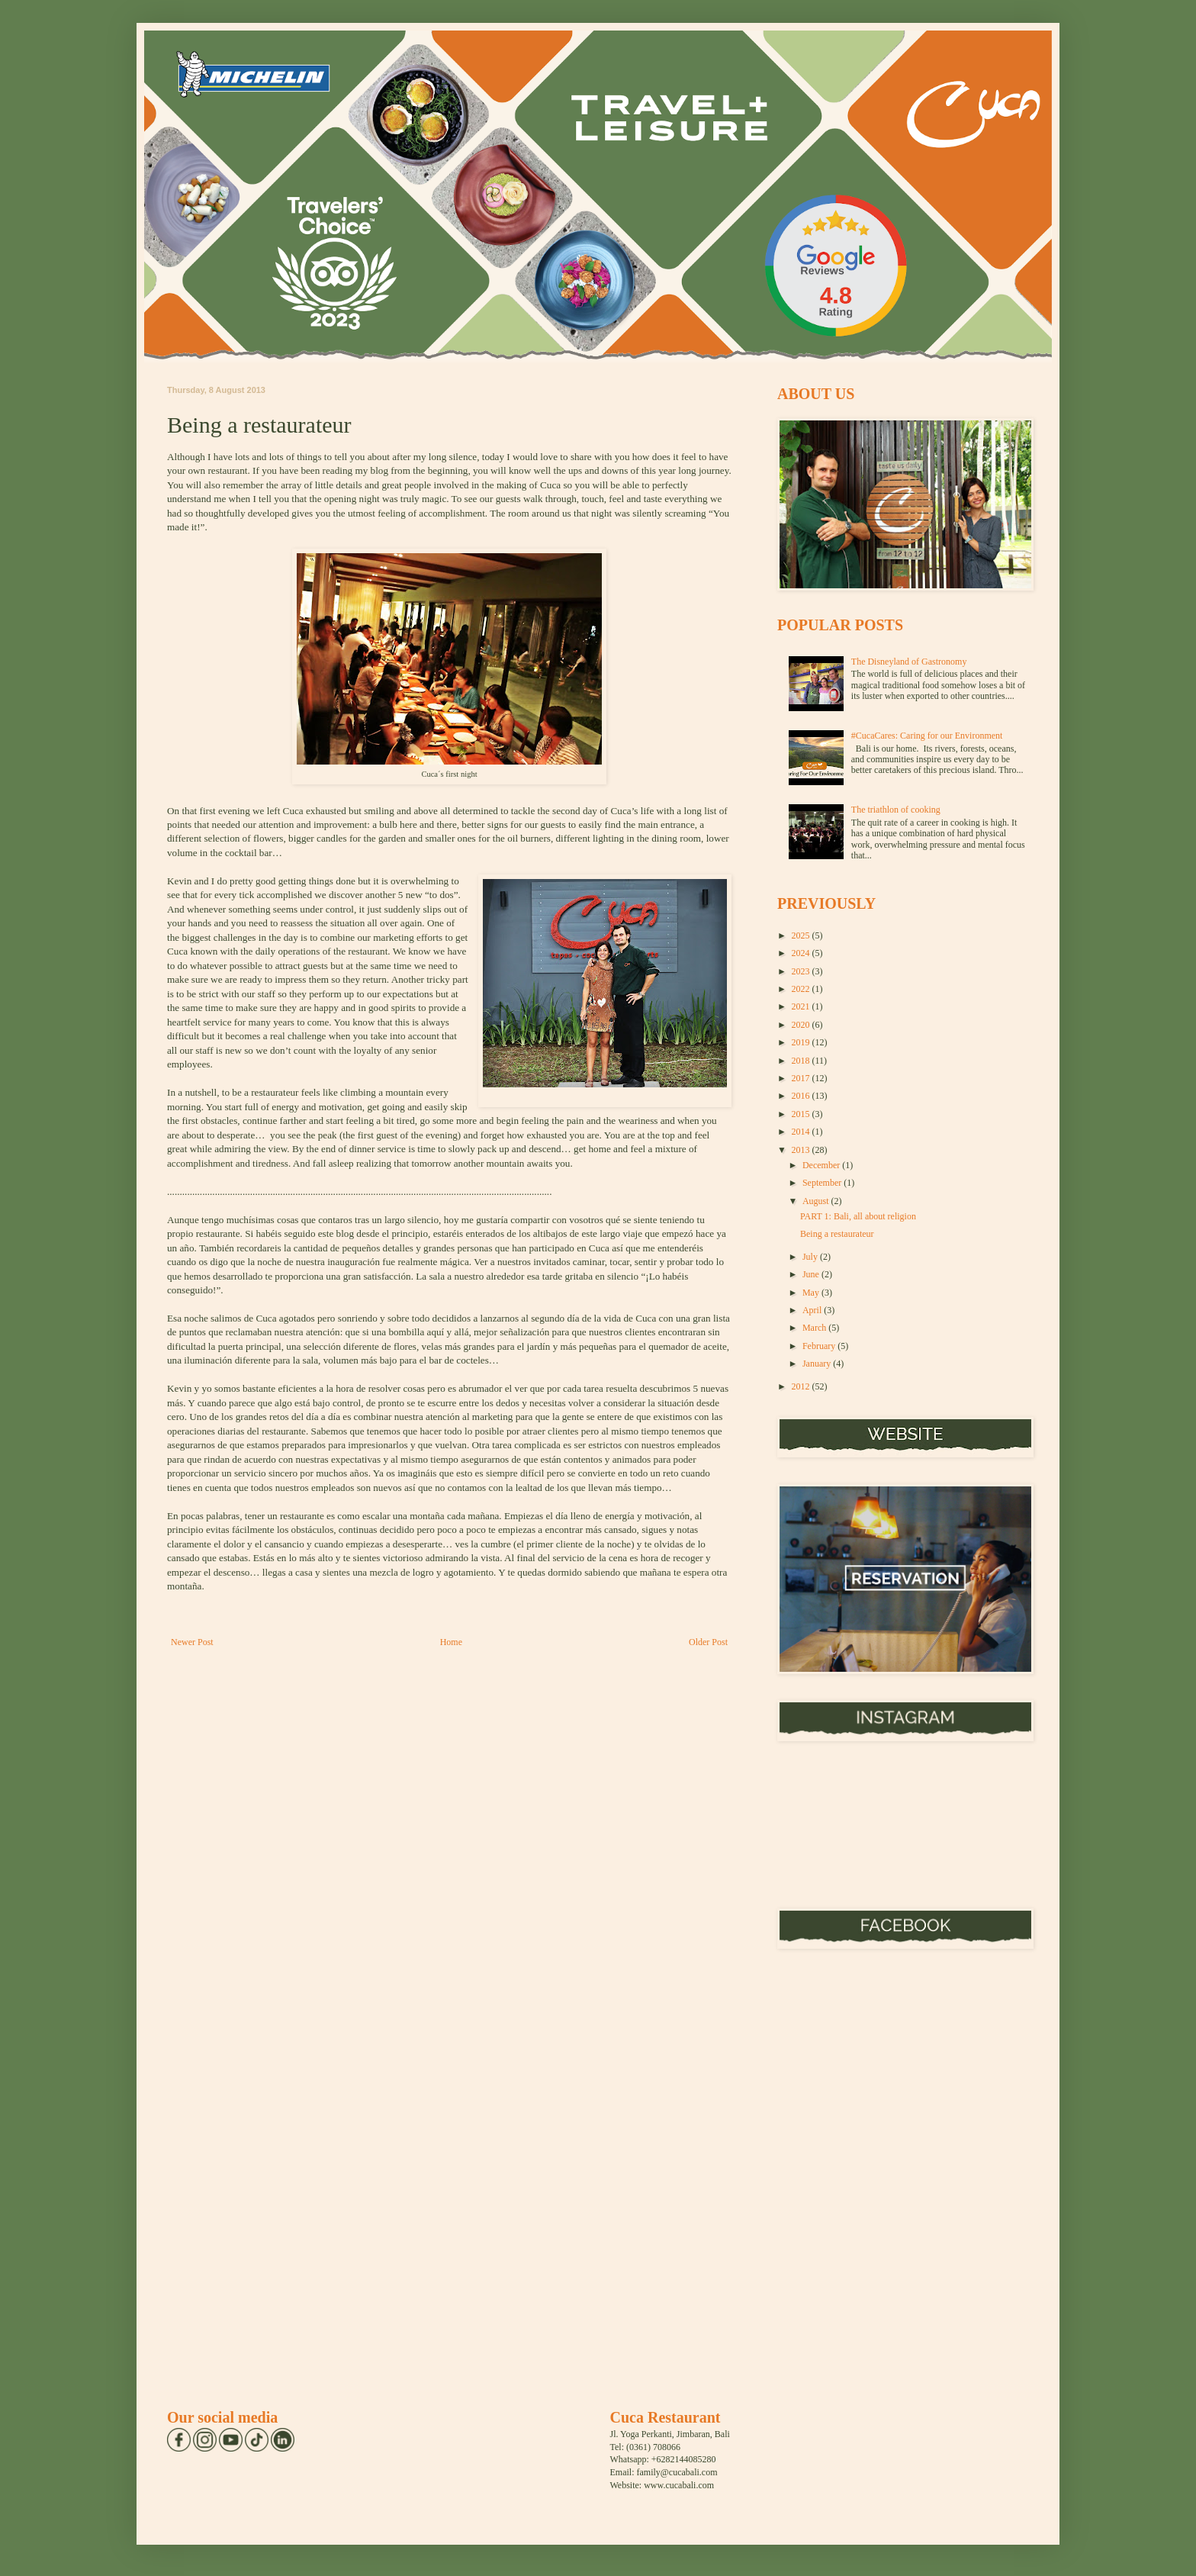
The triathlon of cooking (895, 809)
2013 (802, 1150)
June (811, 1274)
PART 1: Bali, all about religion (858, 1216)
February (820, 1346)
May (811, 1292)
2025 (802, 935)
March (815, 1327)
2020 (802, 1024)
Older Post (708, 1642)
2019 (802, 1042)
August (816, 1201)
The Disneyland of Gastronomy (909, 661)
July (811, 1256)
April (813, 1310)
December (822, 1165)
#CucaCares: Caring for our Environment (927, 735)
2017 (802, 1078)
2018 (802, 1060)
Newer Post (192, 1642)
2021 (802, 1006)
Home (451, 1642)
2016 (802, 1095)
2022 (802, 989)
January (817, 1363)
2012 (802, 1386)
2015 (802, 1114)
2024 (802, 953)
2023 (802, 971)
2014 (802, 1131)
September (823, 1182)
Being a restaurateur (837, 1233)
